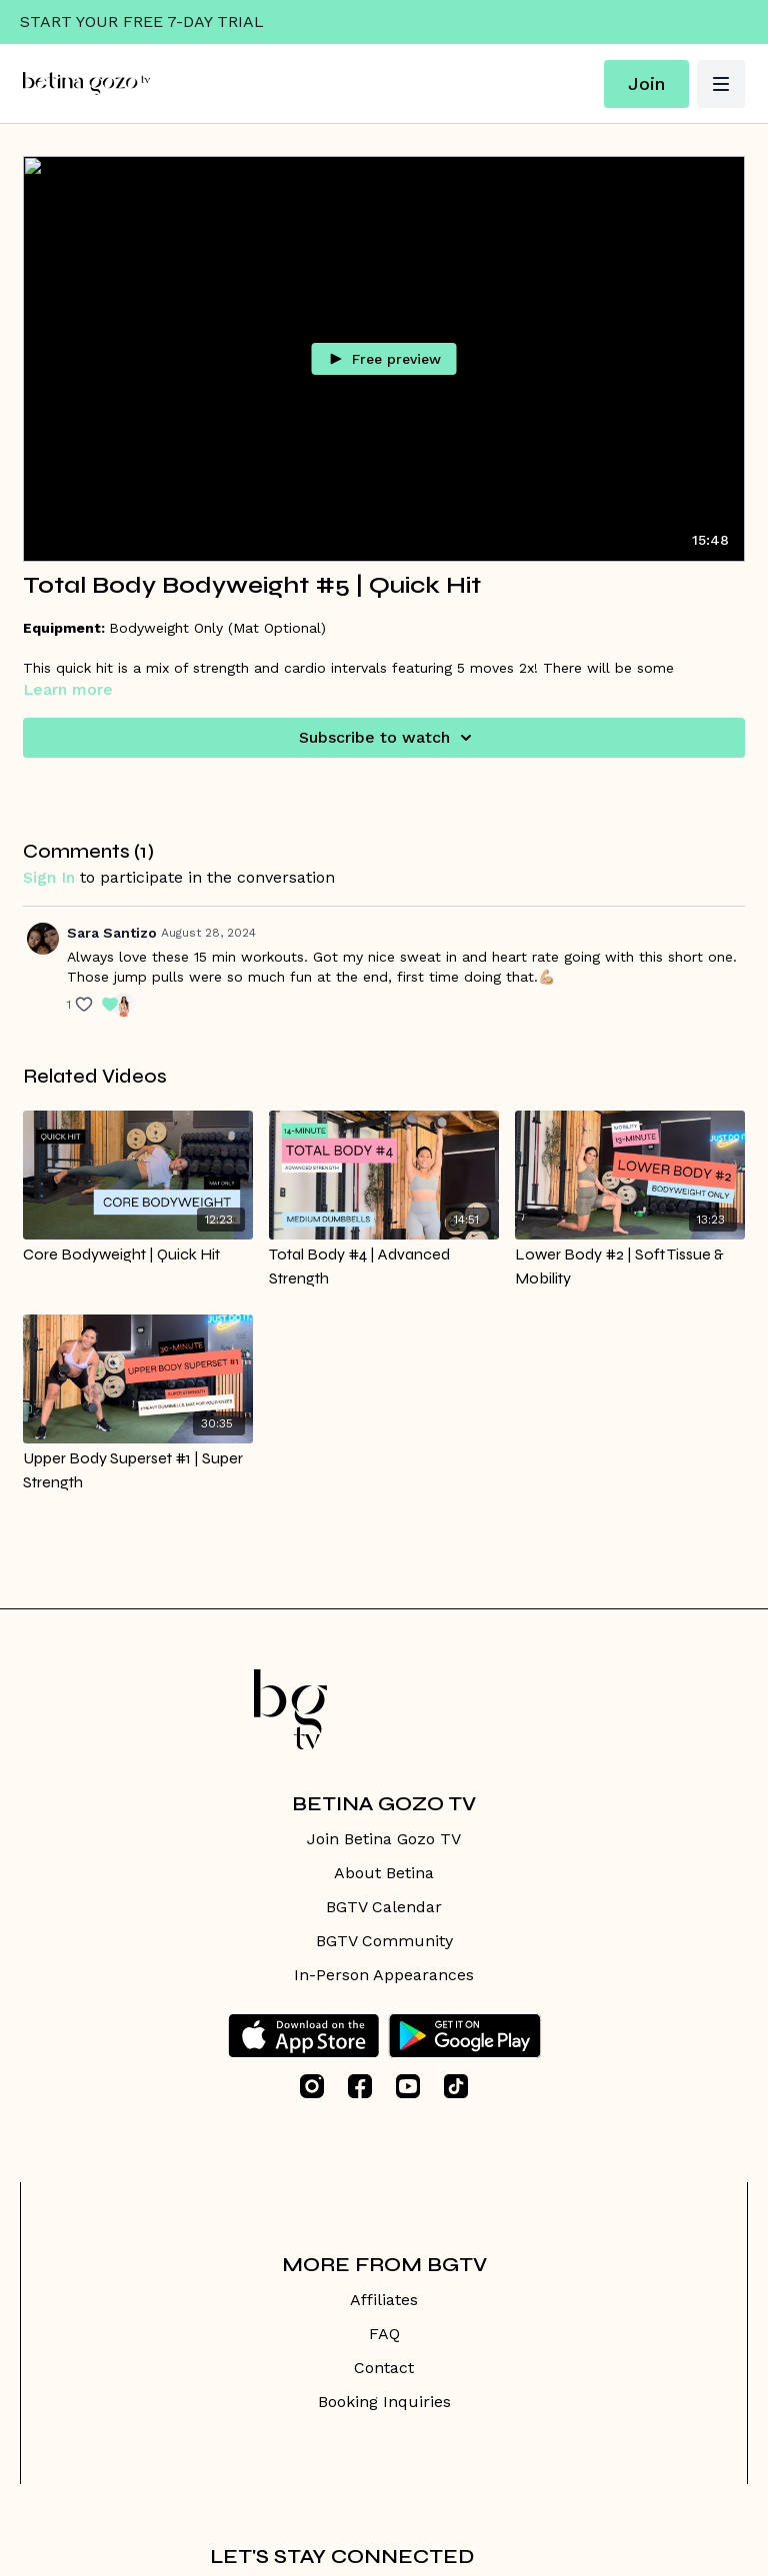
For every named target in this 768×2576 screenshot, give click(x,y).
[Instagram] (312, 2086)
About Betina (384, 1872)
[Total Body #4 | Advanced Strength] (384, 1266)
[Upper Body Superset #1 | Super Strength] (138, 1470)
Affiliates (384, 2299)
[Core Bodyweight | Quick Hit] (138, 1255)
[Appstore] (303, 2035)
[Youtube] (408, 2086)
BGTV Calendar (384, 1906)
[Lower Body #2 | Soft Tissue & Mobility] (630, 1266)
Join (646, 83)
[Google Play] (465, 2035)
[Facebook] (360, 2086)
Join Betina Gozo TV (384, 1838)
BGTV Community (384, 1940)
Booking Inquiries (384, 2401)
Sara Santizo (112, 933)
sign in (49, 877)
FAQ (384, 2333)
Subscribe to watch (388, 738)
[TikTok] (456, 2086)
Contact (384, 2367)
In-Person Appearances (384, 1974)
